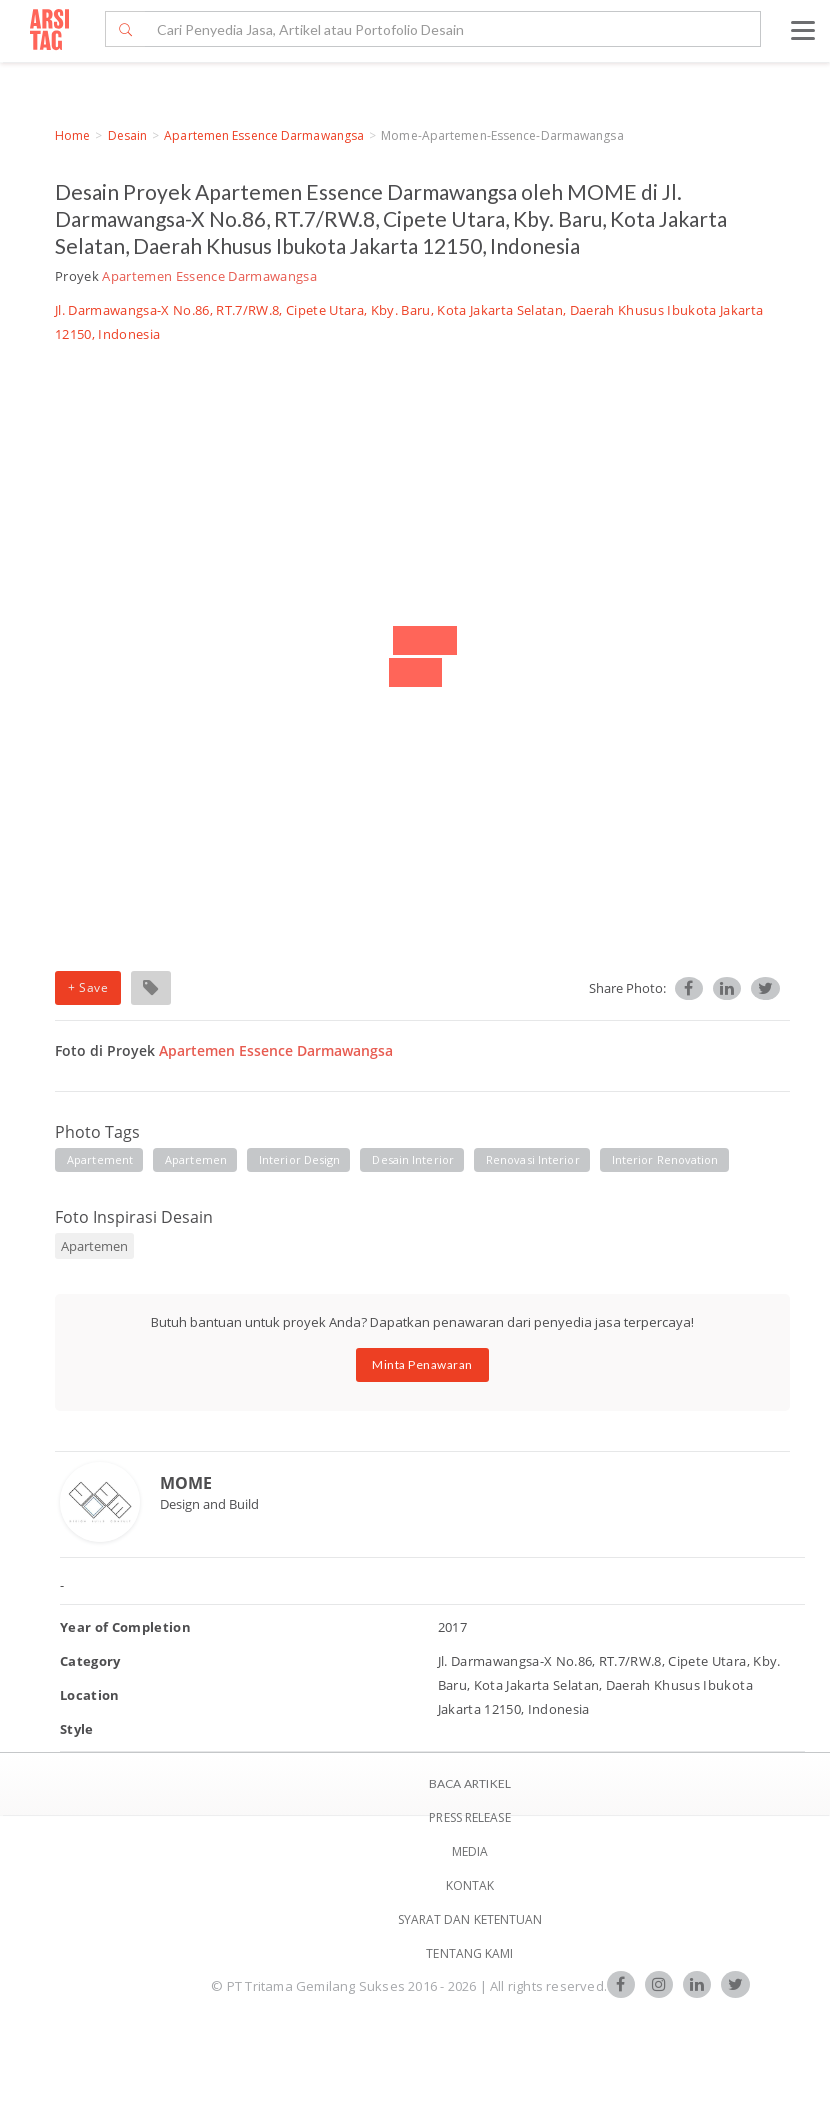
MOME (186, 1483)
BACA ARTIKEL (470, 1783)
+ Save (88, 987)
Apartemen (94, 1246)
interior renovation (665, 1159)
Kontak (470, 1885)
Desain (128, 135)
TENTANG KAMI (469, 1953)
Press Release (469, 1817)
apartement (100, 1159)
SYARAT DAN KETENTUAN (470, 1919)
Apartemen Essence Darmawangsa (264, 135)
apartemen (196, 1159)
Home (72, 135)
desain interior (413, 1159)
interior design (300, 1159)
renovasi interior (533, 1159)
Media (470, 1851)
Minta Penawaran (422, 1364)
